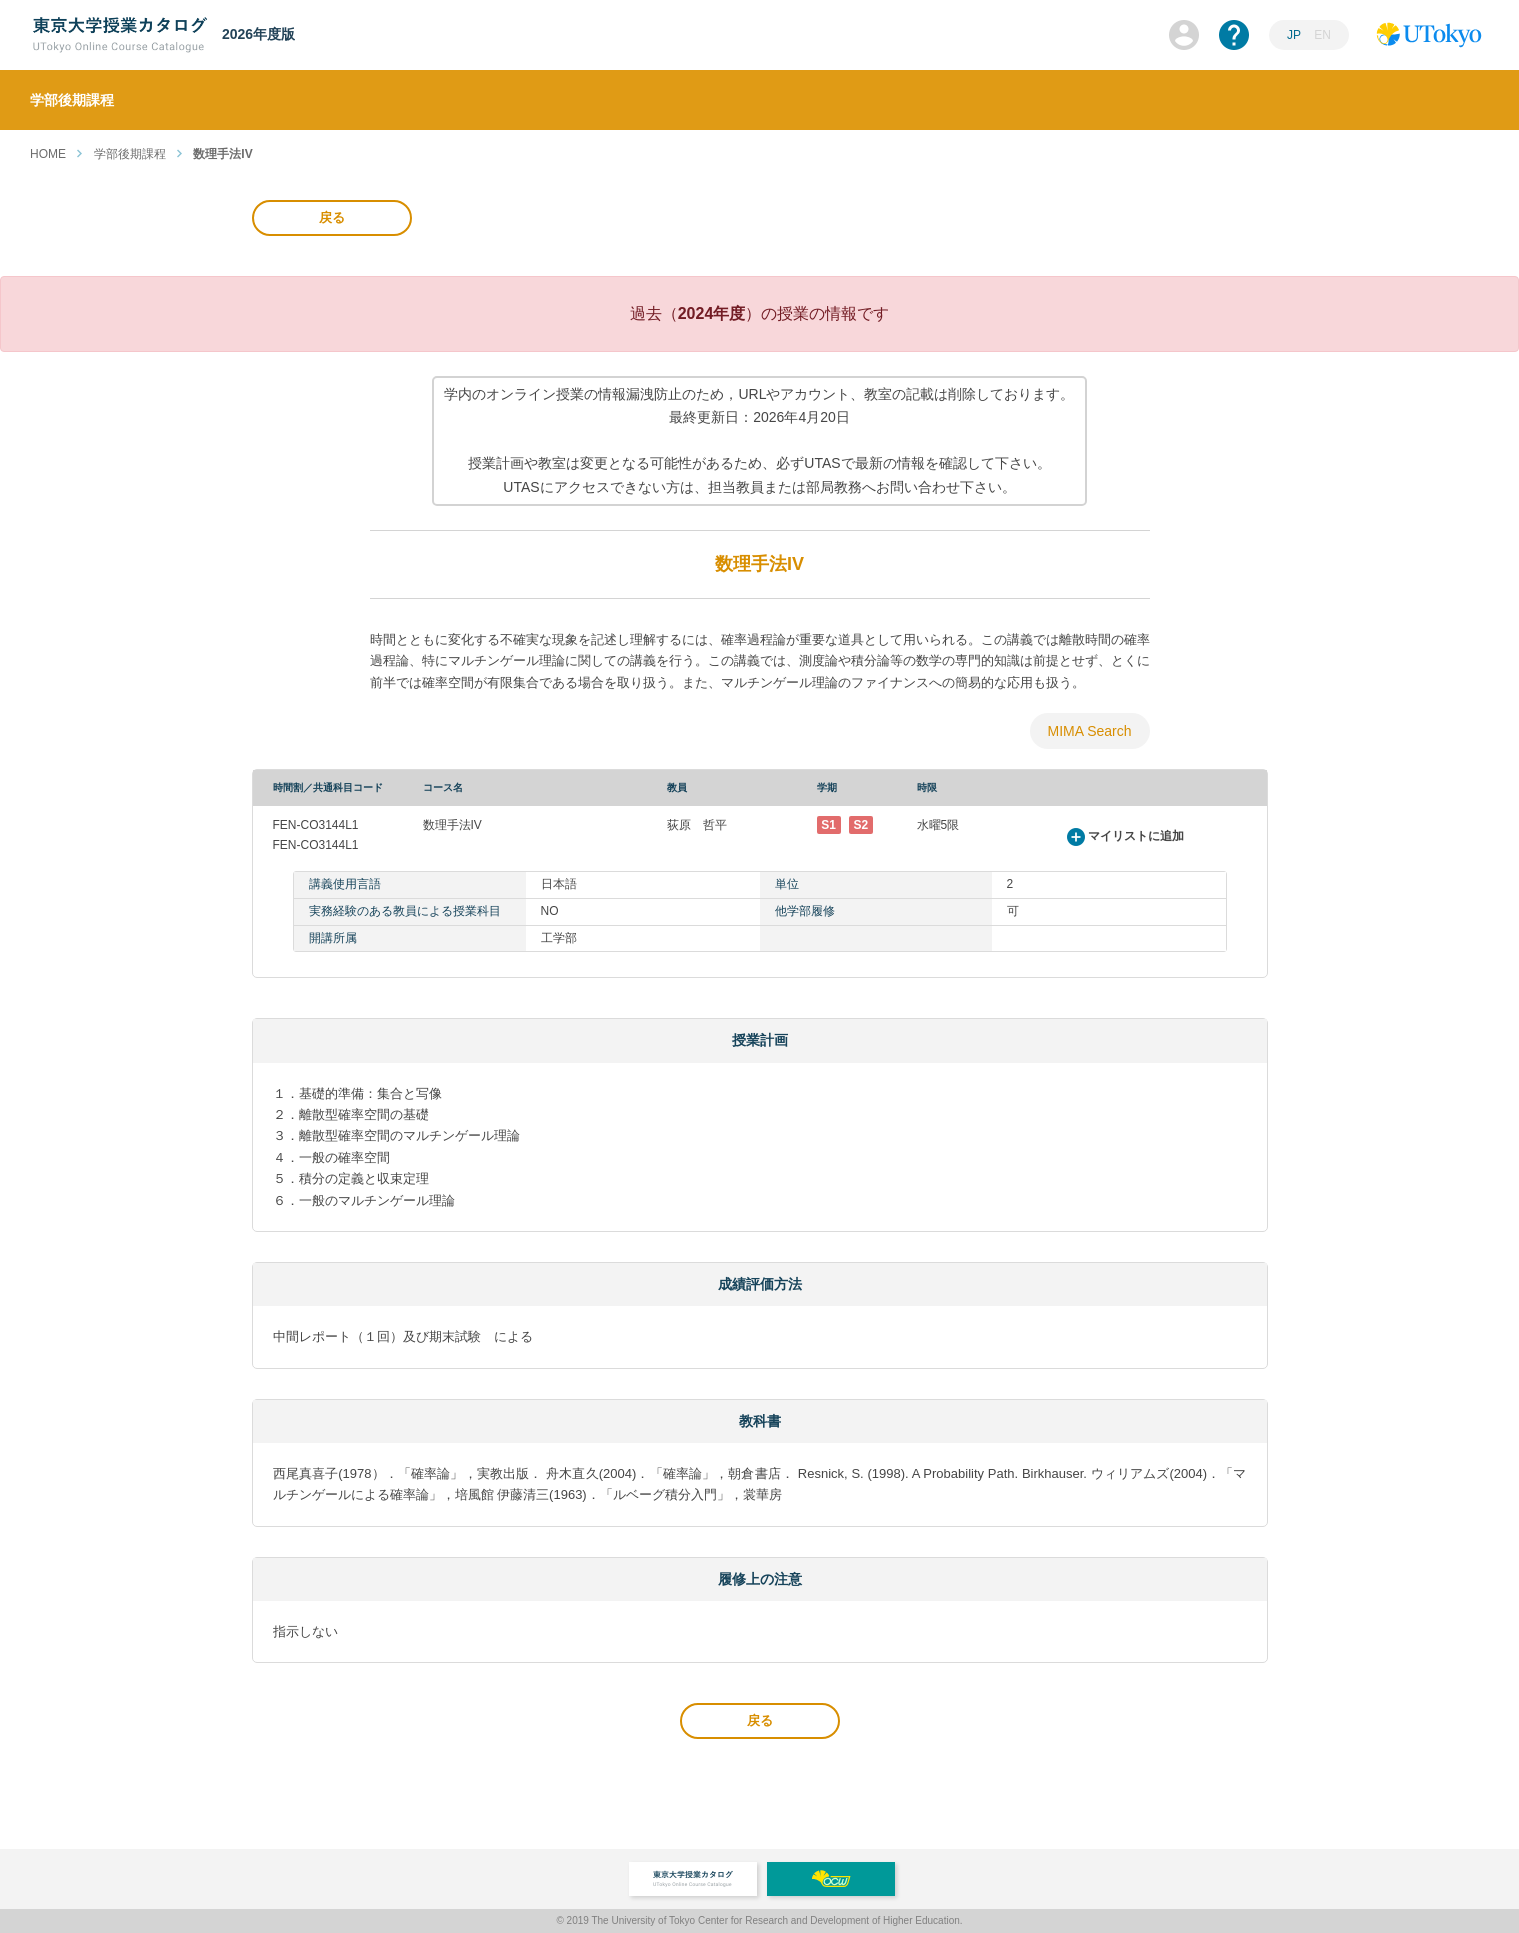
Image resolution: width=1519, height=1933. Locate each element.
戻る (332, 217)
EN (1322, 35)
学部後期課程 (130, 154)
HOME (48, 154)
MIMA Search (1089, 731)
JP (1294, 35)
